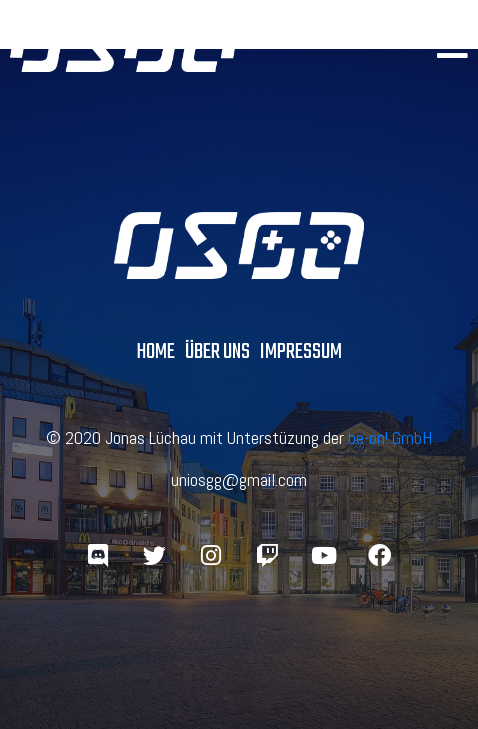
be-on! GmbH (390, 437)
